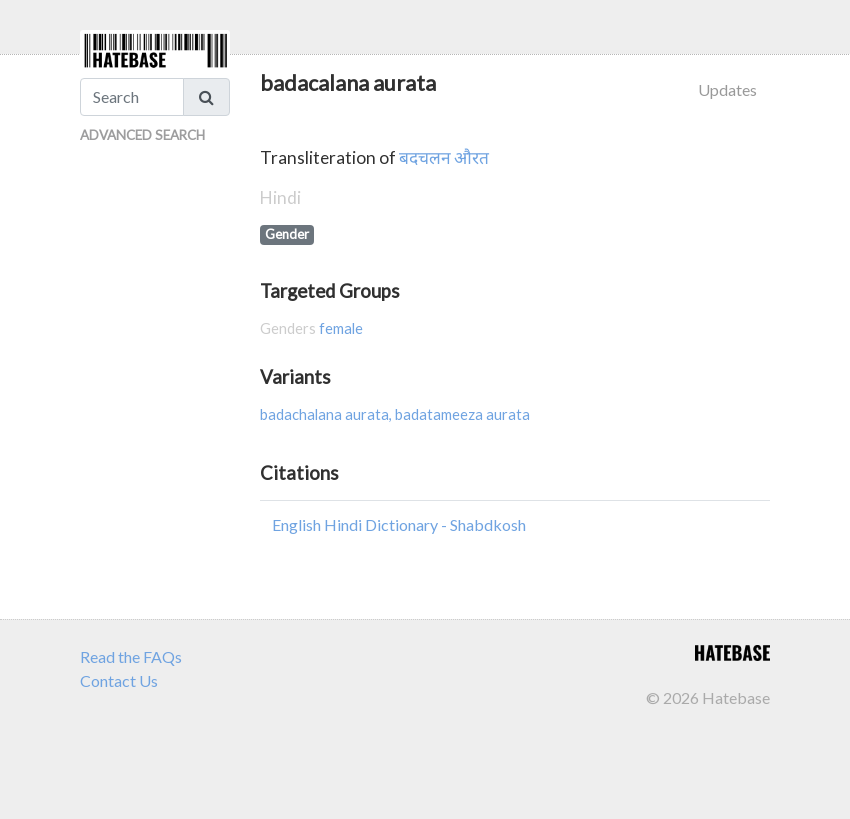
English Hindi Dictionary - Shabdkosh (399, 524)
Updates (727, 89)
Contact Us (119, 680)
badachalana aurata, (327, 414)
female (341, 328)
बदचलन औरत (444, 157)
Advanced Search (142, 135)
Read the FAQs (131, 656)
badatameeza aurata (462, 414)
